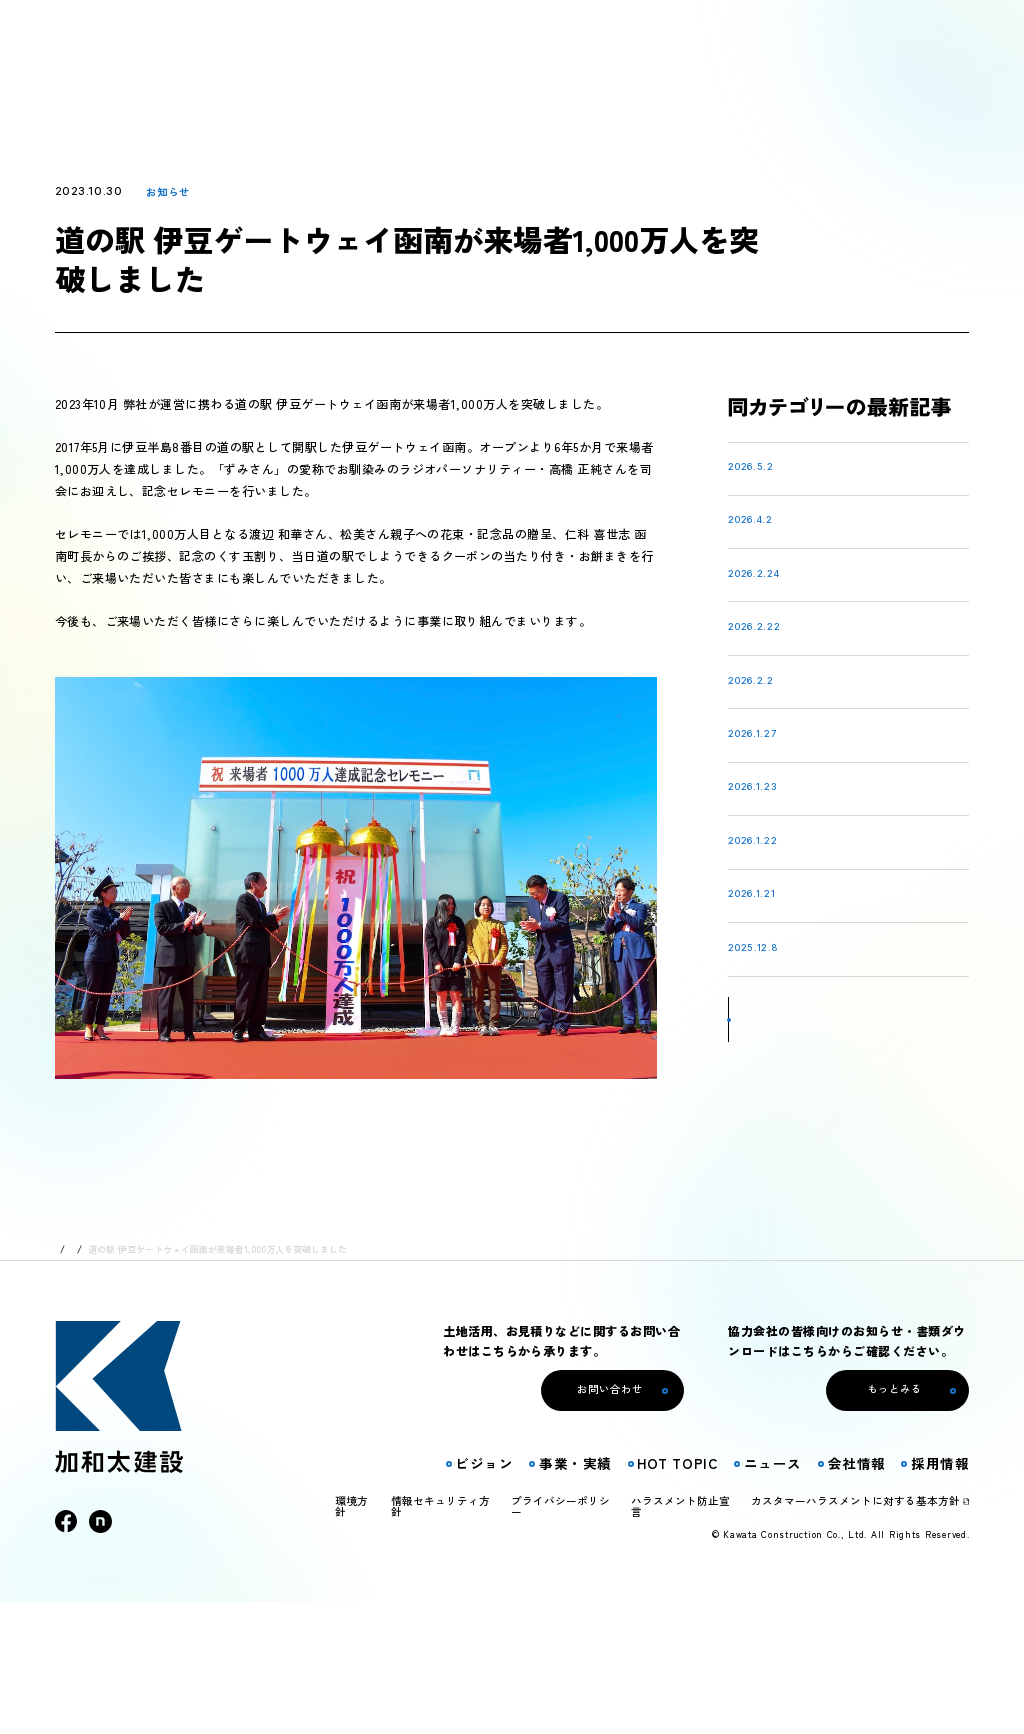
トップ (68, 1381)
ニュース (116, 1381)
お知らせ (168, 191)
